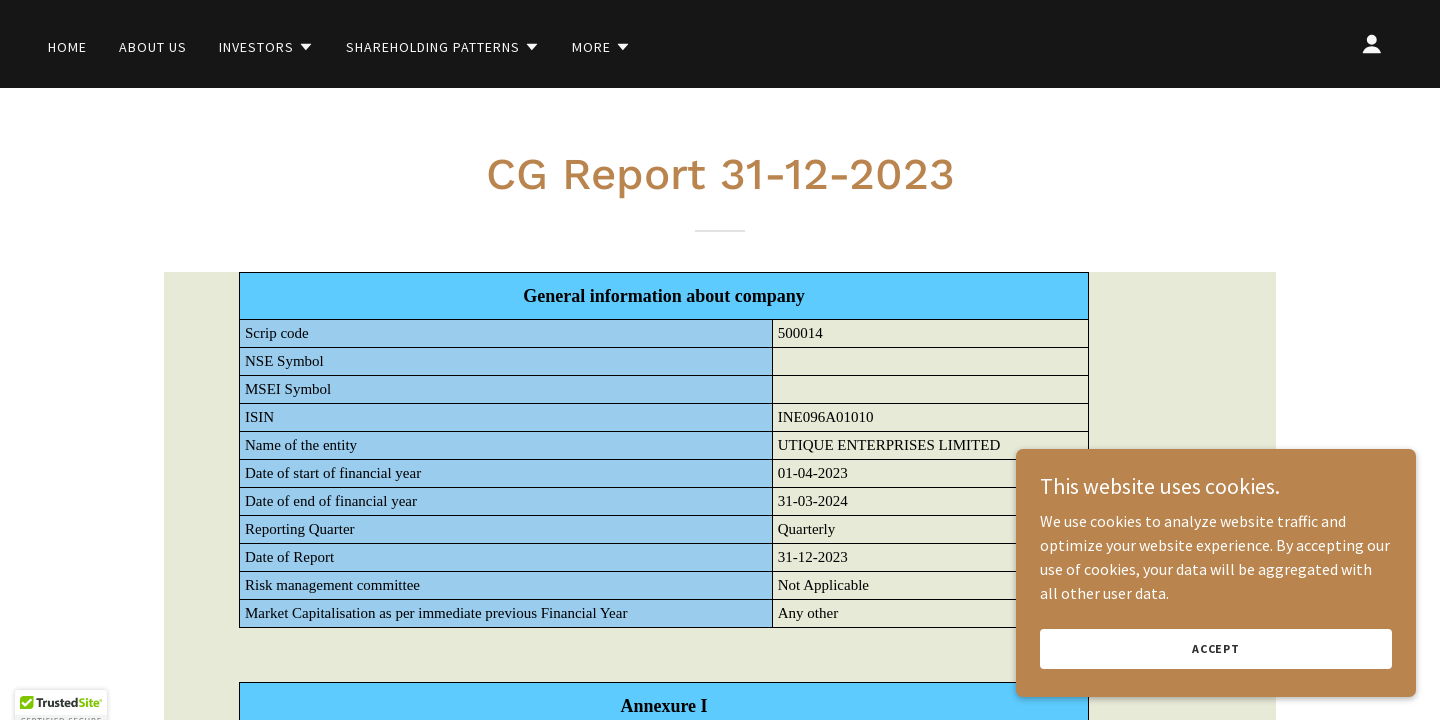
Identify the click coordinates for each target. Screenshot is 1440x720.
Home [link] (67, 47)
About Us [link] (153, 47)
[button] (266, 47)
